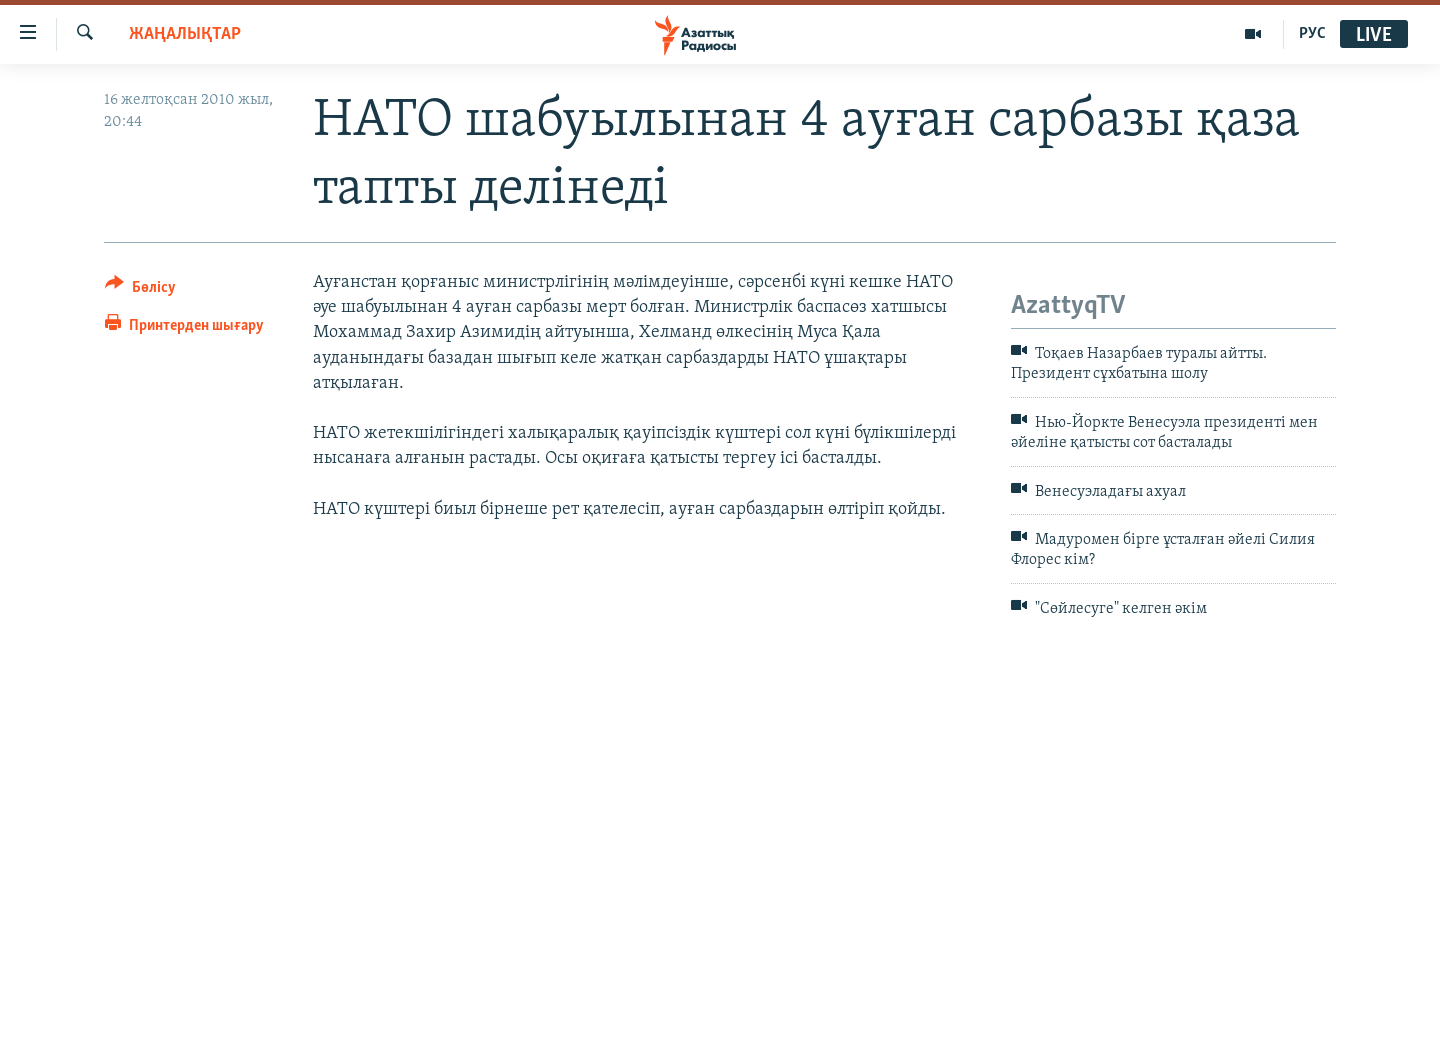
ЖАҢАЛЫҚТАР (185, 34)
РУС (1312, 34)
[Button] (140, 290)
